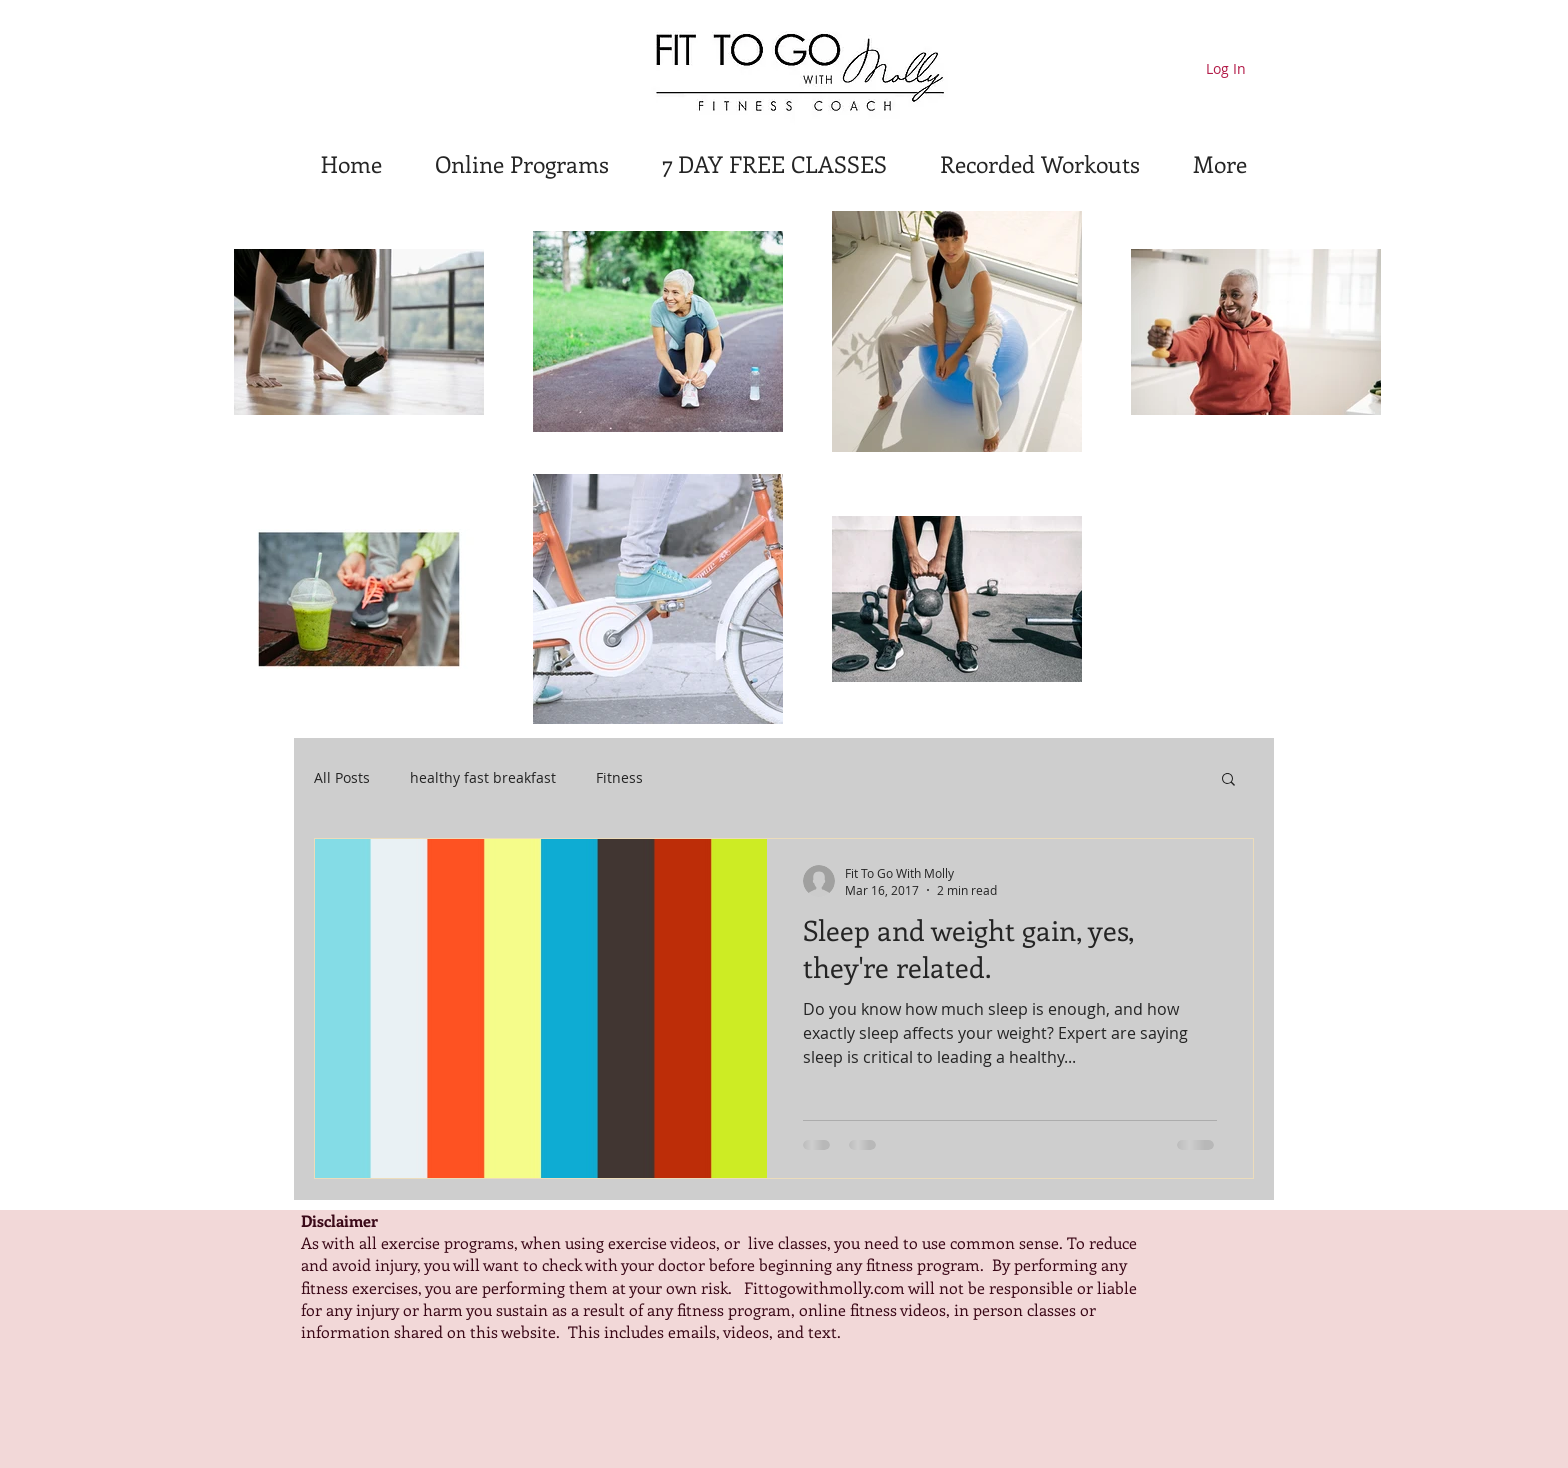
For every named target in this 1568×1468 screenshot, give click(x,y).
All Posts (342, 777)
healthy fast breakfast (483, 777)
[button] (1228, 780)
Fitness (619, 777)
